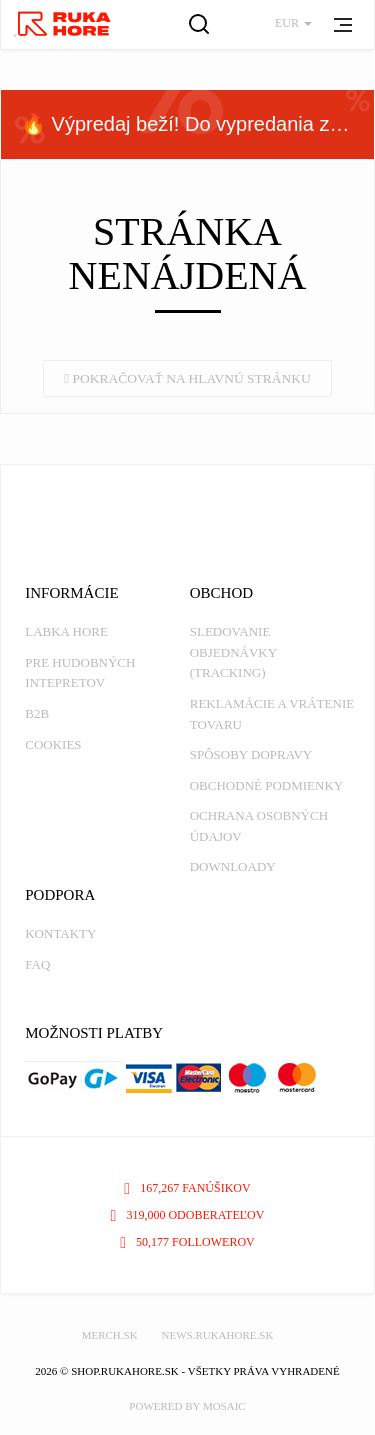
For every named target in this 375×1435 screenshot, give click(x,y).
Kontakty (60, 933)
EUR (293, 23)
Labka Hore (66, 631)
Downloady (233, 866)
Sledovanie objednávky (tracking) (233, 652)
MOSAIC (224, 1406)
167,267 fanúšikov (187, 1188)
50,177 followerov (187, 1242)
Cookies (53, 744)
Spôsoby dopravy (251, 754)
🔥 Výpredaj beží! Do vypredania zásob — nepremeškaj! (197, 124)
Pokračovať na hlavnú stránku (187, 378)
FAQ (37, 964)
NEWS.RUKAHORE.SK (217, 1335)
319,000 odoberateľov (188, 1215)
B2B (37, 713)
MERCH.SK (110, 1335)
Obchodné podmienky (266, 785)
